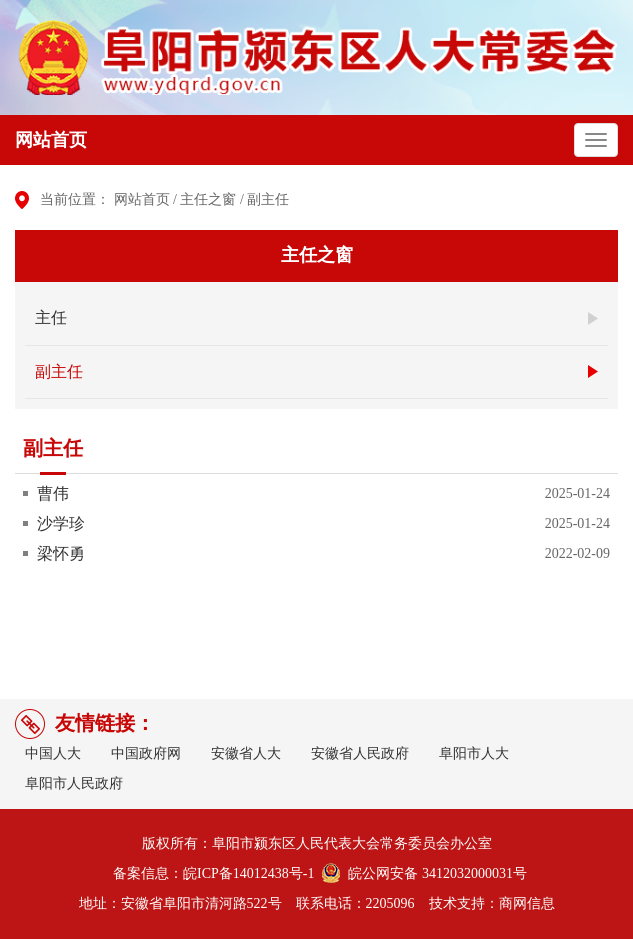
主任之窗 (208, 199)
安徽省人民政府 (360, 753)
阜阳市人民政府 (74, 783)
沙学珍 (61, 523)
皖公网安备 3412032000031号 (434, 873)
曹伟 (53, 493)
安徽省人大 (246, 753)
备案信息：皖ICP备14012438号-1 (213, 873)
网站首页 (51, 140)
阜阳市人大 (474, 753)
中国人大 (53, 753)
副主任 (268, 199)
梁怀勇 (61, 553)
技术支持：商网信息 (492, 903)
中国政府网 (146, 753)
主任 (51, 317)
